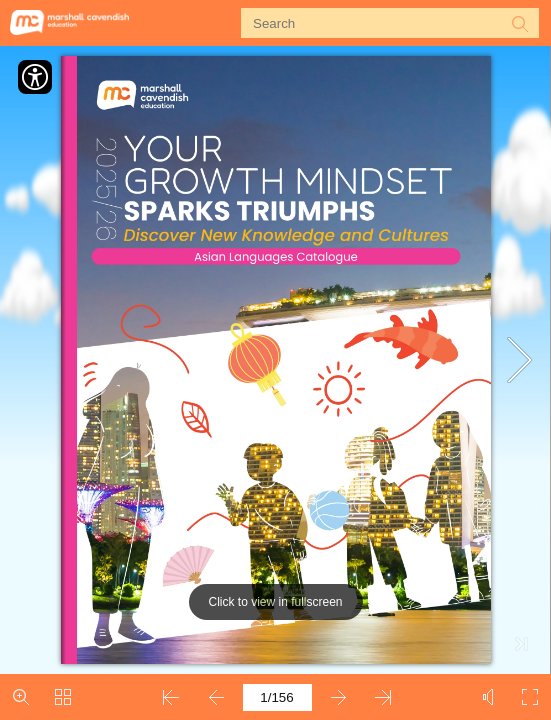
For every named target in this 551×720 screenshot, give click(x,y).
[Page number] (277, 697)
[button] (519, 23)
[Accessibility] (35, 77)
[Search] (377, 23)
